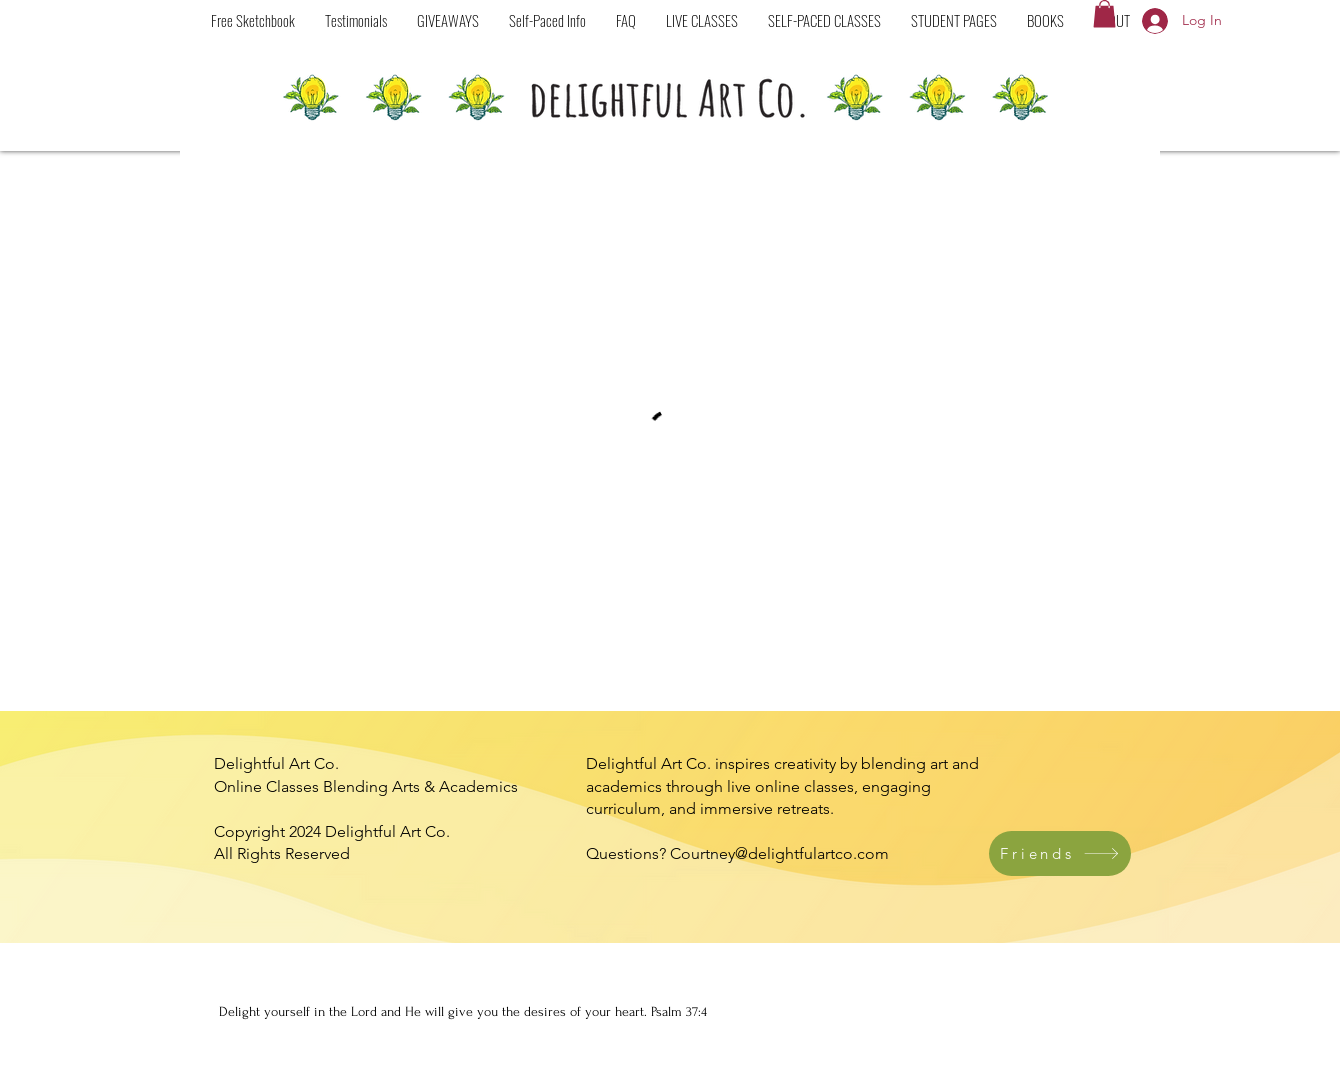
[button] (824, 20)
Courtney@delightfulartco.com (779, 853)
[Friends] (1060, 853)
